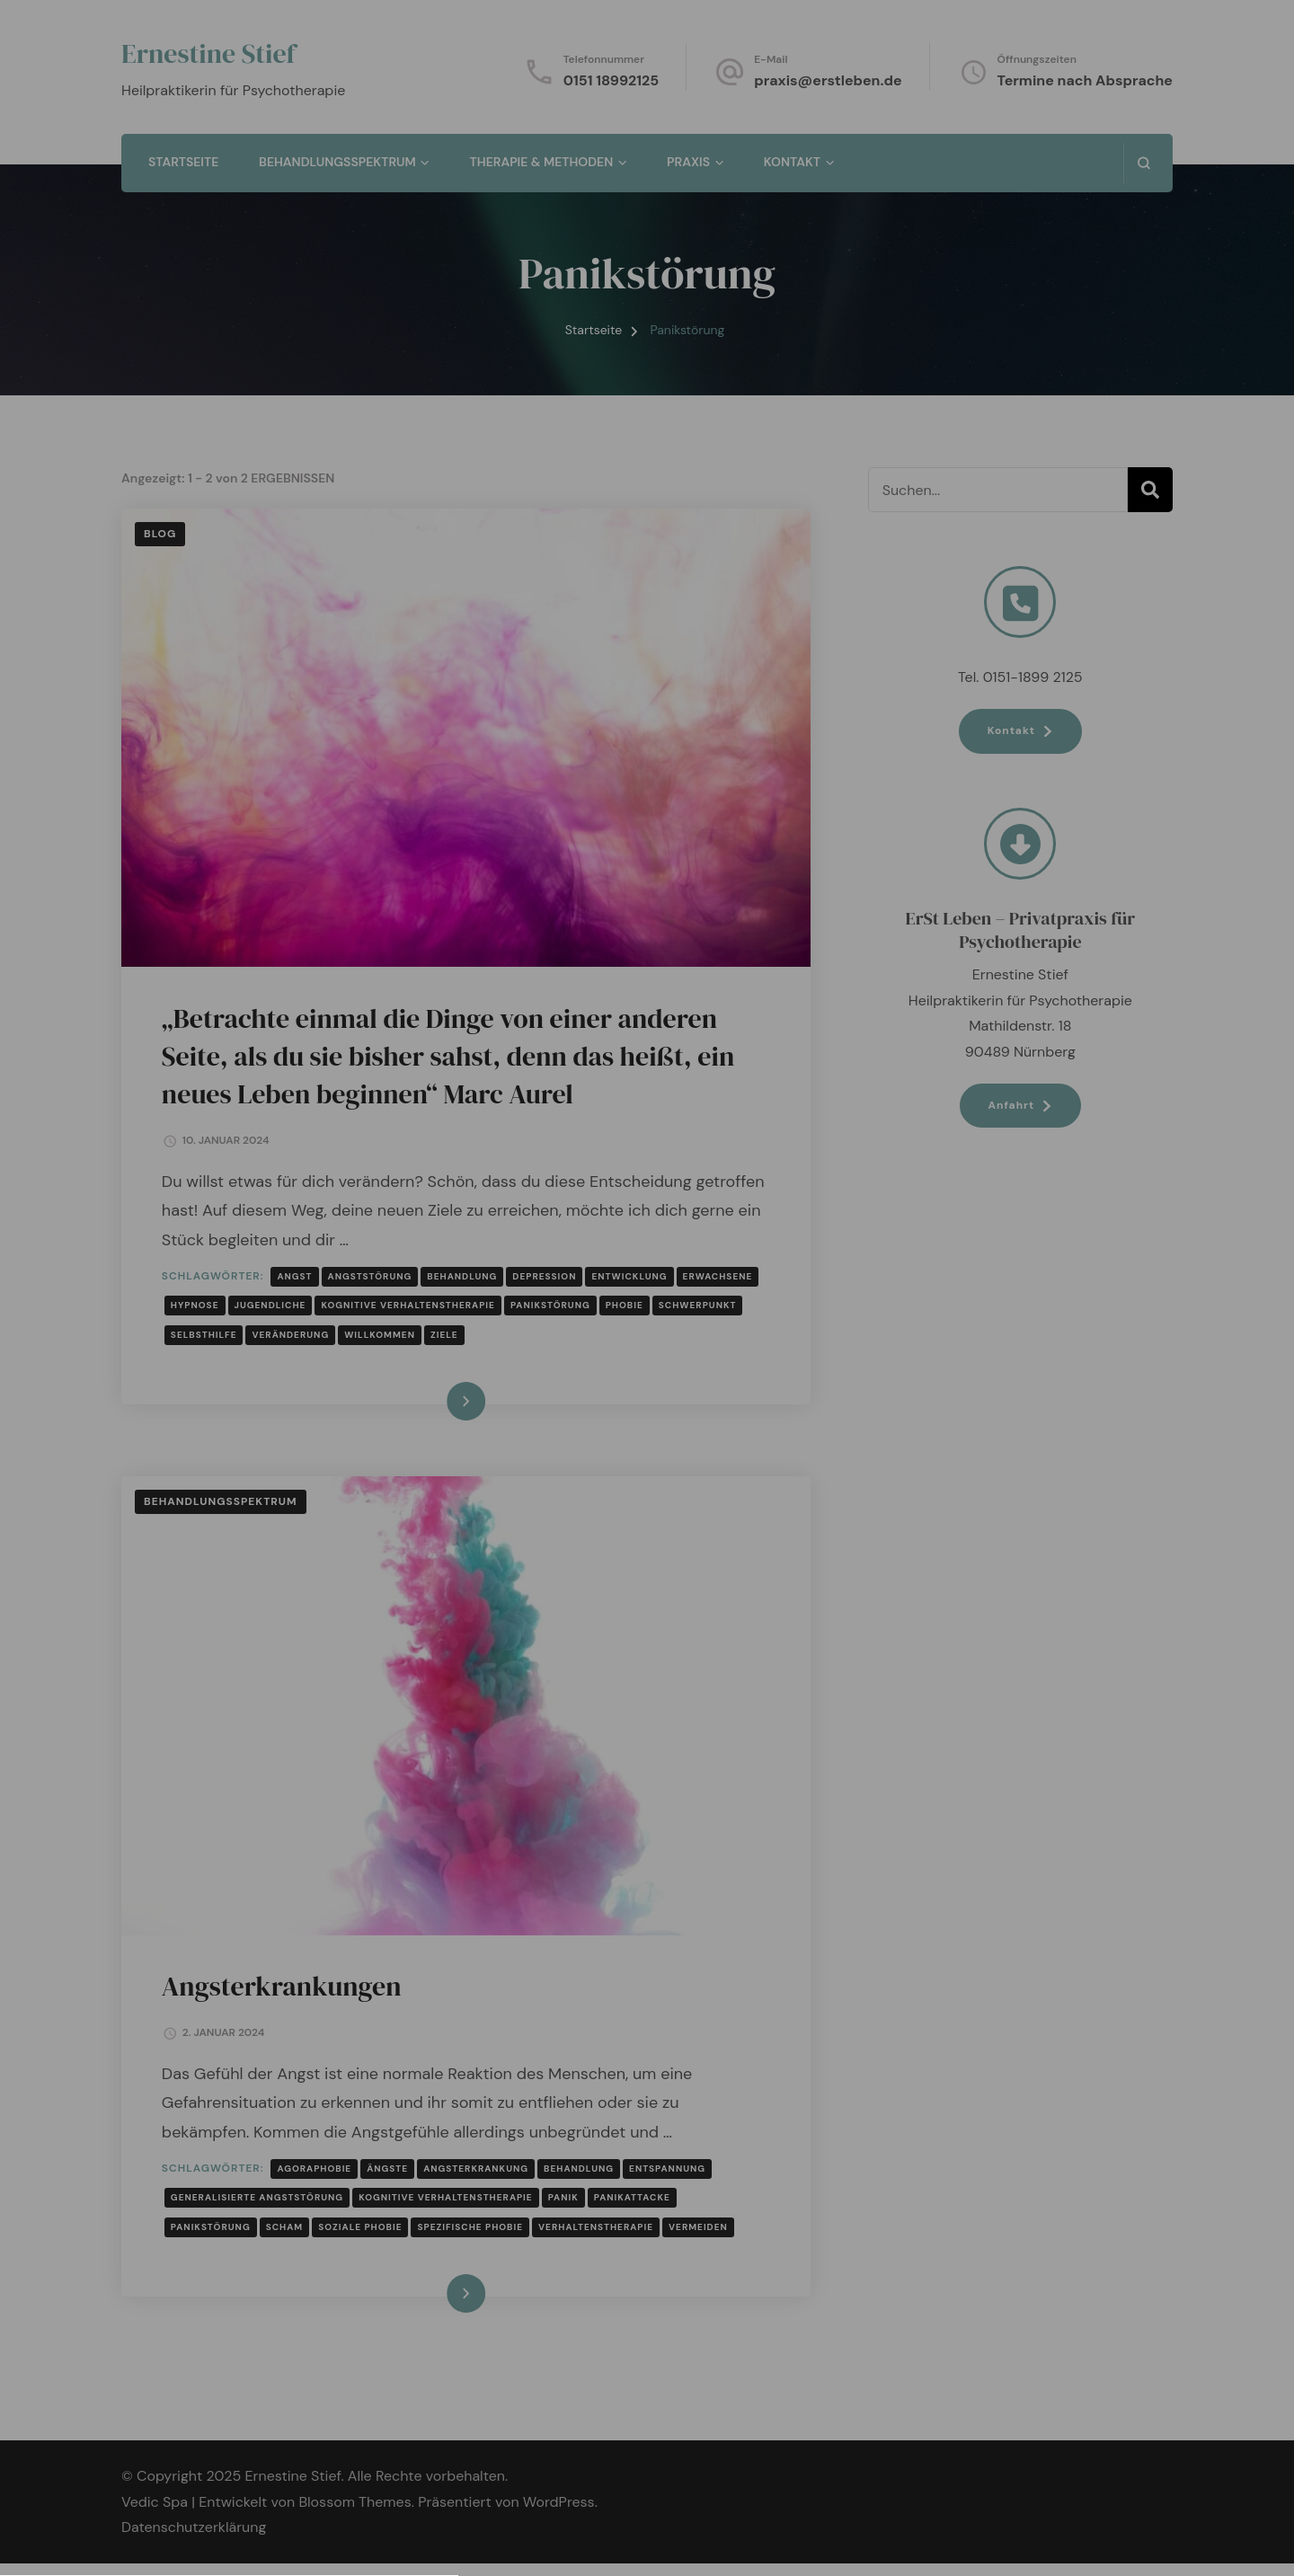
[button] (647, 1462)
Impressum (720, 1549)
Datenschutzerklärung (646, 1273)
